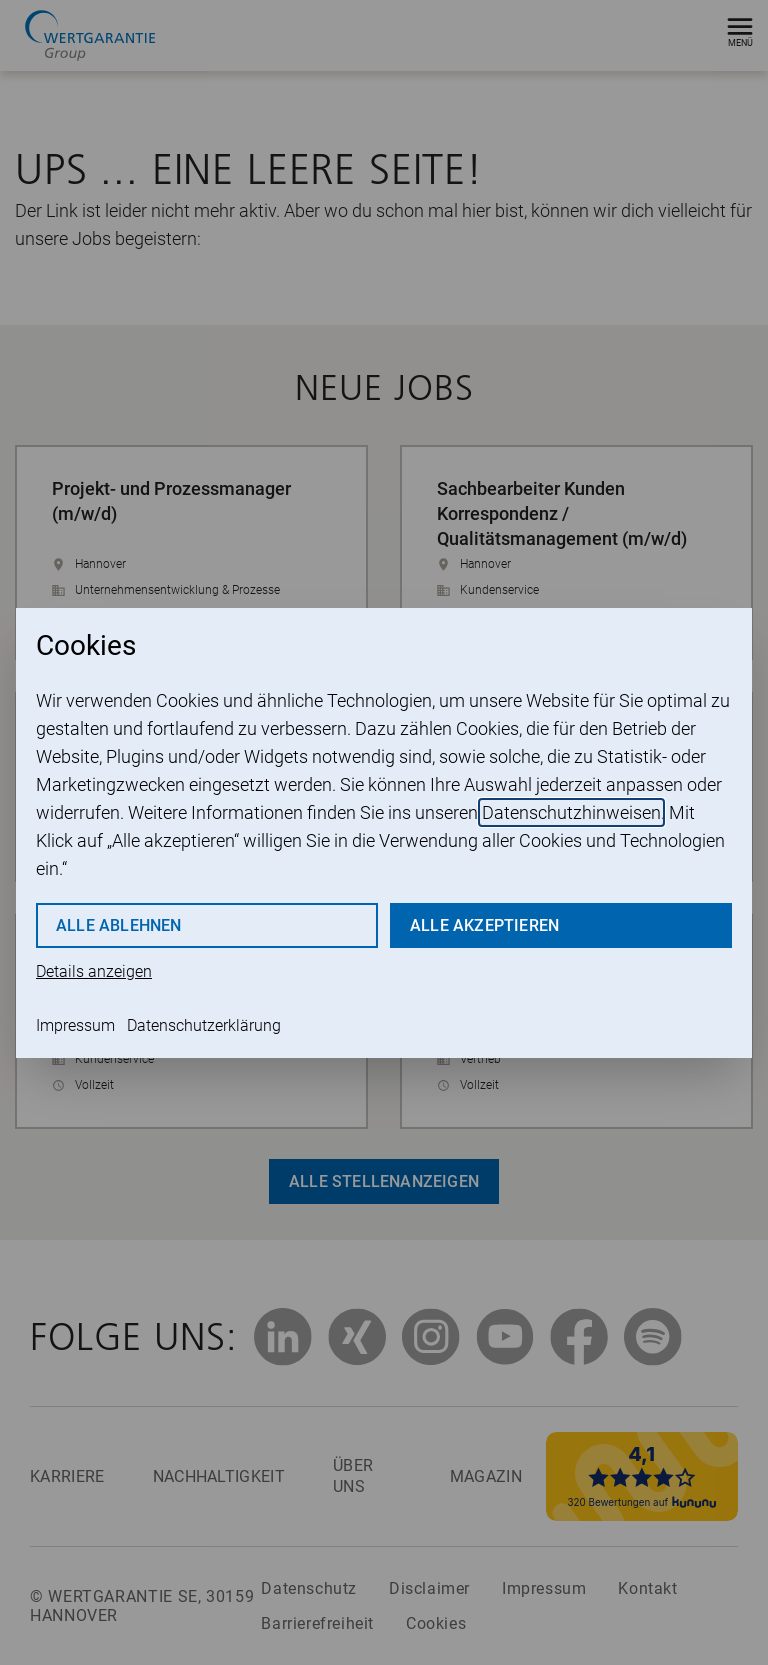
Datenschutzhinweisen (571, 812)
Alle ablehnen (119, 925)
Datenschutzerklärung (204, 1025)
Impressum (75, 1025)
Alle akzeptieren (484, 925)
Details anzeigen (94, 971)
